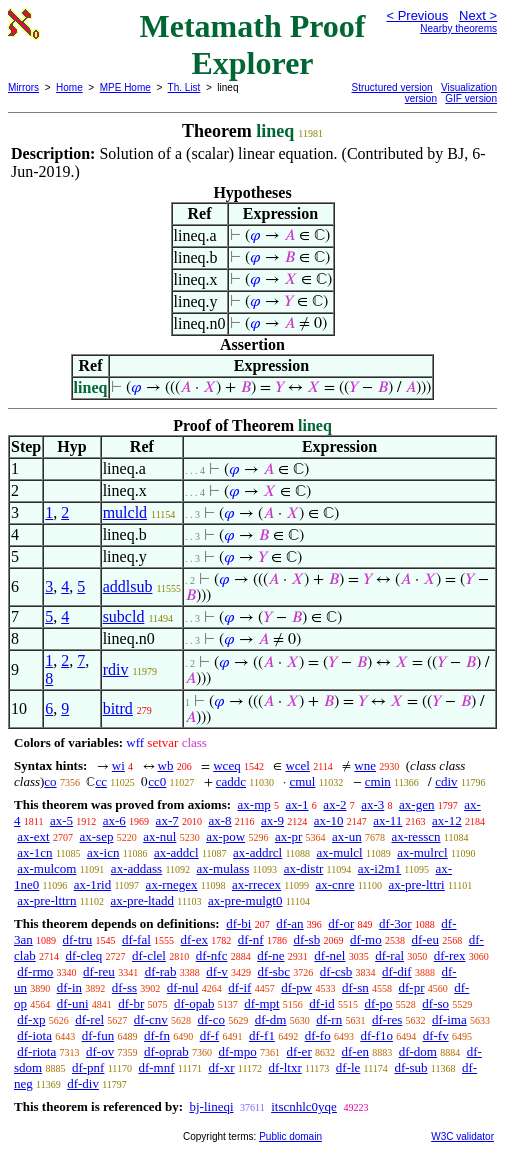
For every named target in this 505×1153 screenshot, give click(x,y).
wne (365, 765)
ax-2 (334, 804)
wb (166, 765)
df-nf (251, 939)
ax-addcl (176, 852)
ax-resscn (415, 836)
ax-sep (96, 836)
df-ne (270, 955)
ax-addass (136, 868)
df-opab (194, 1003)
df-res (387, 1019)
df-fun (98, 1035)
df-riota (36, 1051)
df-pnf (88, 1067)
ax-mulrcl (422, 852)
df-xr (222, 1067)
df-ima (449, 1019)
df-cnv (151, 1019)
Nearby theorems (458, 28)
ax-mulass (223, 868)
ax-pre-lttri (416, 884)
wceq (226, 765)
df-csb (336, 971)
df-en (354, 1051)
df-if (239, 987)
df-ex (194, 939)
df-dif (397, 971)
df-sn (355, 987)
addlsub (128, 586)
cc (101, 781)
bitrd (118, 708)
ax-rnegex (172, 884)
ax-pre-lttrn (46, 900)
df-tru (78, 939)
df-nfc (212, 955)
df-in (69, 987)
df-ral (389, 955)
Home (69, 87)
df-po (378, 1003)
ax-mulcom (46, 868)
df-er (298, 1051)
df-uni (73, 1003)
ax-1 (297, 804)
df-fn (157, 1035)
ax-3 (372, 804)
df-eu (424, 939)
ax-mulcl (340, 852)
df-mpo (237, 1051)
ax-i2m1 (379, 868)
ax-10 (329, 820)
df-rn (329, 1019)
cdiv (446, 781)
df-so (435, 1003)
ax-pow (225, 836)
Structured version (392, 87)
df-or (341, 923)
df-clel (149, 955)
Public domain (290, 1136)
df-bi (238, 923)
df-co (210, 1019)
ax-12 (447, 820)
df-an (289, 923)
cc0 (157, 781)
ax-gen (416, 804)
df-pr (411, 987)
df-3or (395, 923)
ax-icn (103, 852)
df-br (131, 1003)
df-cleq (83, 955)
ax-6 (114, 820)
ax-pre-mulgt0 (245, 900)
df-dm (271, 1019)
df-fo (318, 1035)
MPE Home (125, 87)
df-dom (418, 1051)
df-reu (99, 971)
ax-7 (167, 820)
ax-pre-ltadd (142, 900)
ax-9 (272, 820)
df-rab (161, 971)
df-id (321, 1003)
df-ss (124, 987)
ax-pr (288, 836)
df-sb (306, 939)
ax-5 (61, 820)
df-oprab (166, 1051)
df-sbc (274, 971)
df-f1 (262, 1035)
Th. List (184, 87)
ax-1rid (93, 884)
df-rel (89, 1019)
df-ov (100, 1051)
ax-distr (304, 868)
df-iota (34, 1035)
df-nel (329, 955)
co (50, 781)
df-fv (436, 1035)
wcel (297, 765)
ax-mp (254, 804)
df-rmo (35, 971)
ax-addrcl (257, 852)
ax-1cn (34, 852)
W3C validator (462, 1136)
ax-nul (159, 836)
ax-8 (219, 820)
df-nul (183, 987)
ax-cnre (334, 884)
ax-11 (387, 820)
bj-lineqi (211, 1106)
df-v (217, 971)
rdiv (116, 669)
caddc (231, 781)
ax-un (347, 836)
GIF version (471, 98)
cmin (378, 781)
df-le (348, 1067)
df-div (83, 1083)
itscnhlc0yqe (304, 1106)
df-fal (136, 939)
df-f (210, 1035)
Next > (478, 15)
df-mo (366, 939)
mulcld (125, 512)
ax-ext (33, 836)
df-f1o (376, 1035)
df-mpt (261, 1003)
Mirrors (23, 87)
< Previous (417, 15)
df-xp (31, 1019)
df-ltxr (285, 1067)
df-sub (410, 1067)
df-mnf (156, 1067)
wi (118, 765)
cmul (302, 781)
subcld (124, 616)
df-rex (450, 955)
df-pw (296, 987)
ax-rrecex (256, 884)
